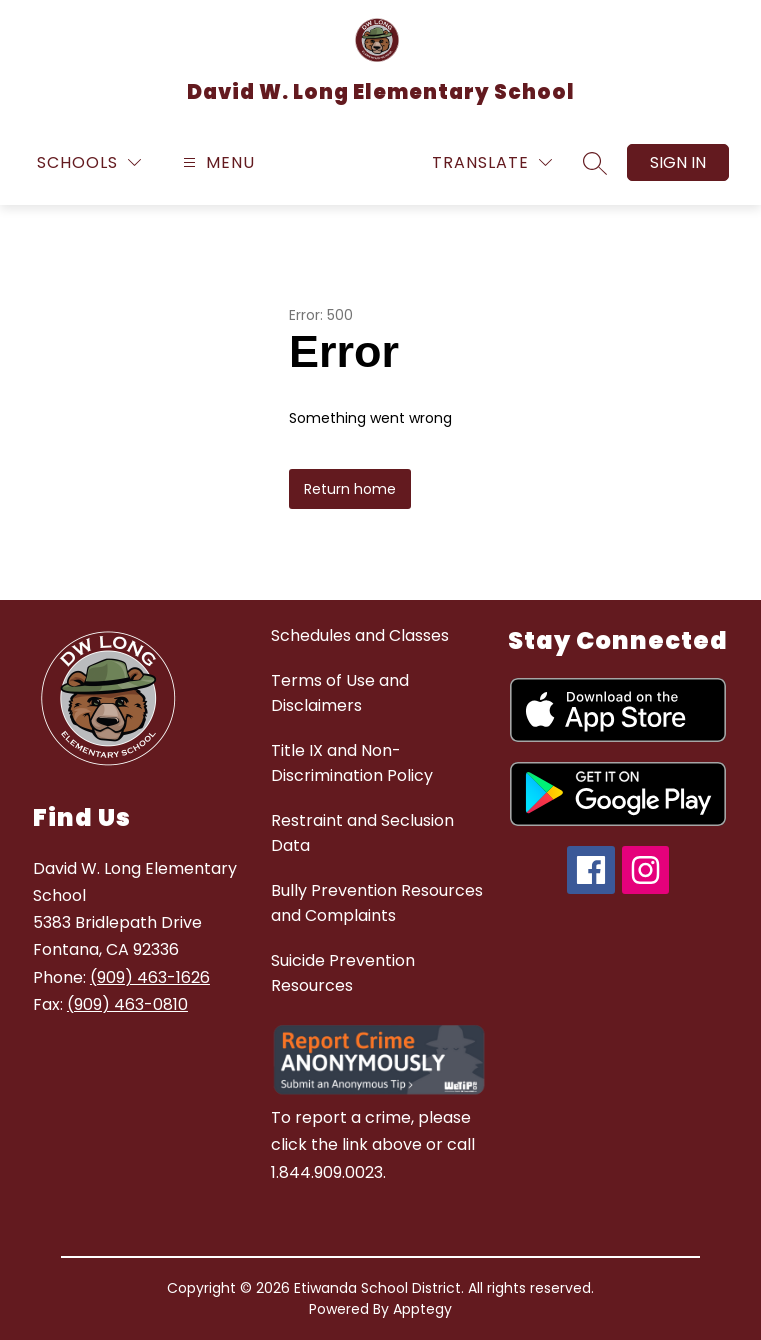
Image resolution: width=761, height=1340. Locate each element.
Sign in (678, 162)
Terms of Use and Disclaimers (340, 693)
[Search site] (595, 163)
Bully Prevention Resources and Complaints (377, 903)
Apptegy (422, 1309)
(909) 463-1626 (150, 977)
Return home (350, 489)
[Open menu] (216, 162)
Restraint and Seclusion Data (362, 833)
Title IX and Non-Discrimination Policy (352, 763)
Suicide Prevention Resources (343, 973)
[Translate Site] (492, 162)
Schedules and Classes (360, 635)
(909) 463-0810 (127, 1004)
